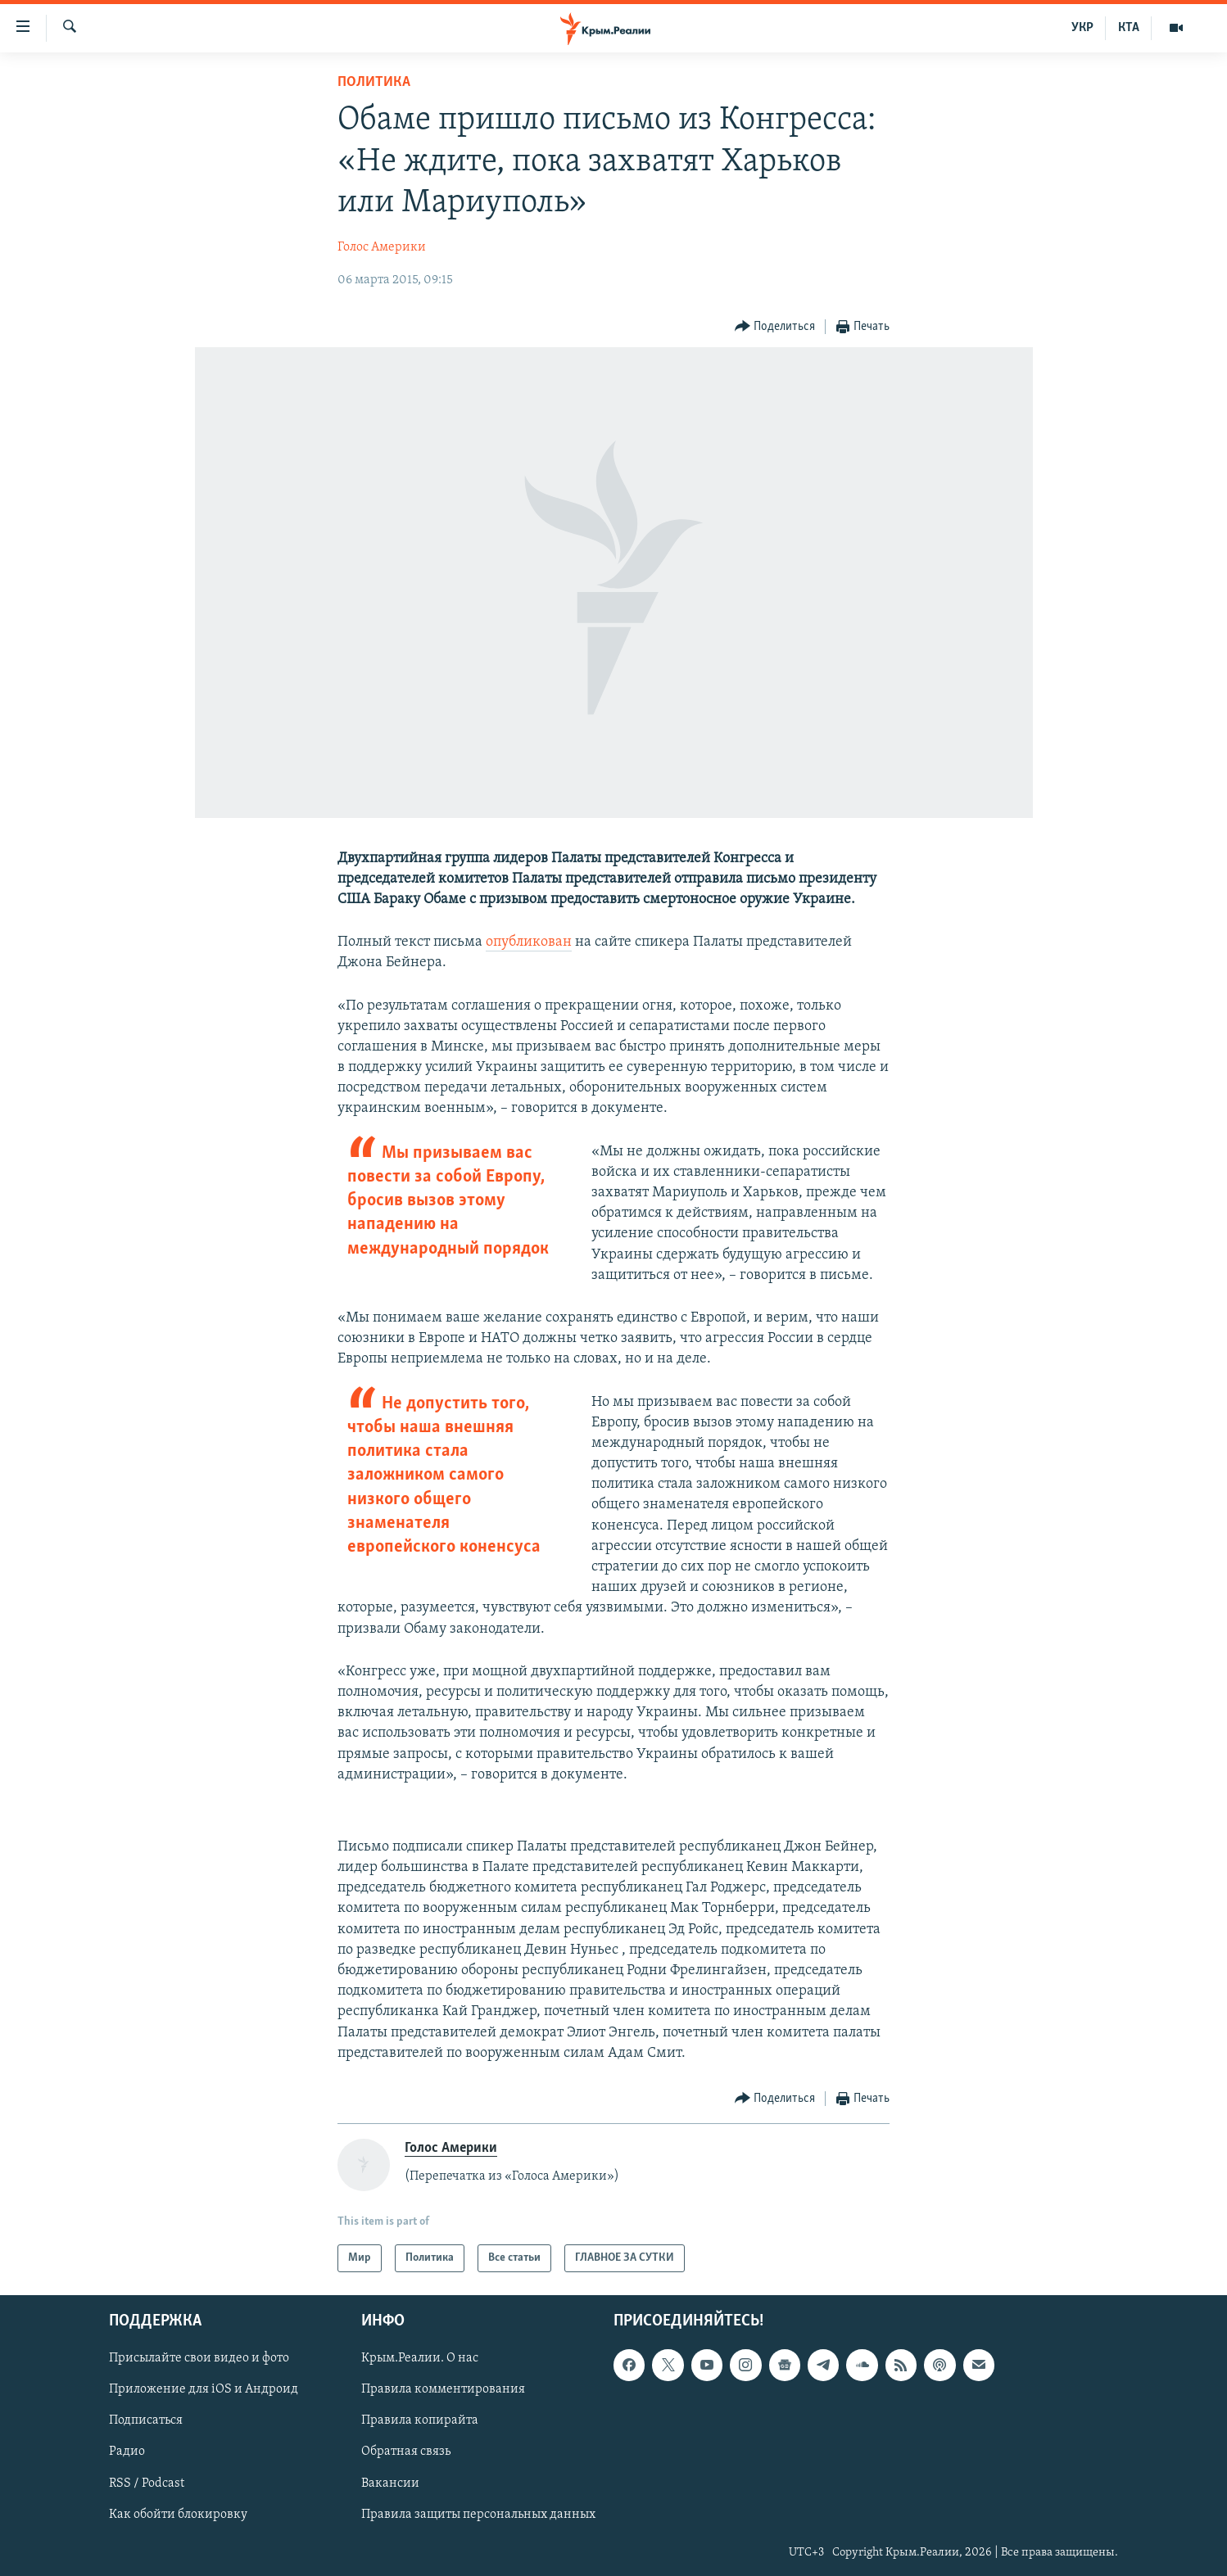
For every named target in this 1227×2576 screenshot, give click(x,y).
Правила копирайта (419, 2421)
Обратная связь (406, 2452)
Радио (127, 2452)
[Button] (775, 327)
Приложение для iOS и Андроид (203, 2390)
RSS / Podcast (146, 2483)
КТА (1128, 27)
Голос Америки (381, 247)
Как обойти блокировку (178, 2514)
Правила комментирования (443, 2390)
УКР (1082, 27)
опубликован (529, 942)
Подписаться (146, 2421)
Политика (373, 82)
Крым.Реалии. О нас (419, 2359)
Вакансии (390, 2483)
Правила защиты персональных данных (478, 2514)
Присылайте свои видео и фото (199, 2359)
